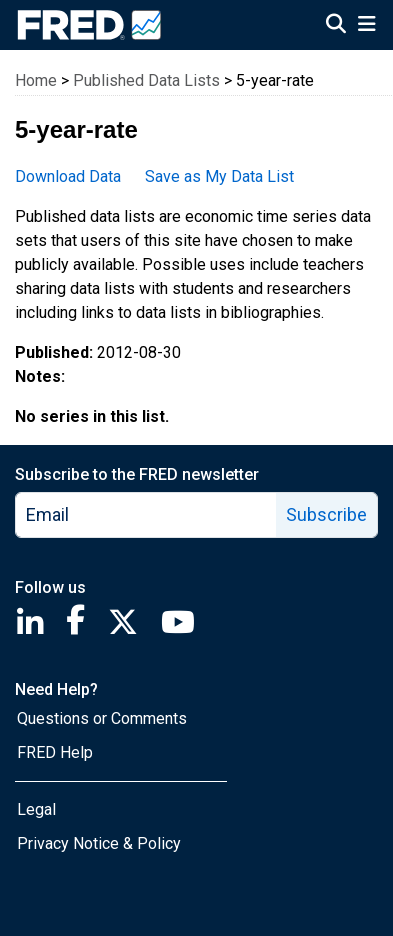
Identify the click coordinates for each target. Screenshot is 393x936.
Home (36, 80)
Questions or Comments (102, 718)
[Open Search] (336, 26)
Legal (36, 809)
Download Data (68, 176)
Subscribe (326, 514)
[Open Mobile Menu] (366, 26)
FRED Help (55, 752)
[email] (146, 515)
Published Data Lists (146, 80)
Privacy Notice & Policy (99, 843)
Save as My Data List (219, 176)
